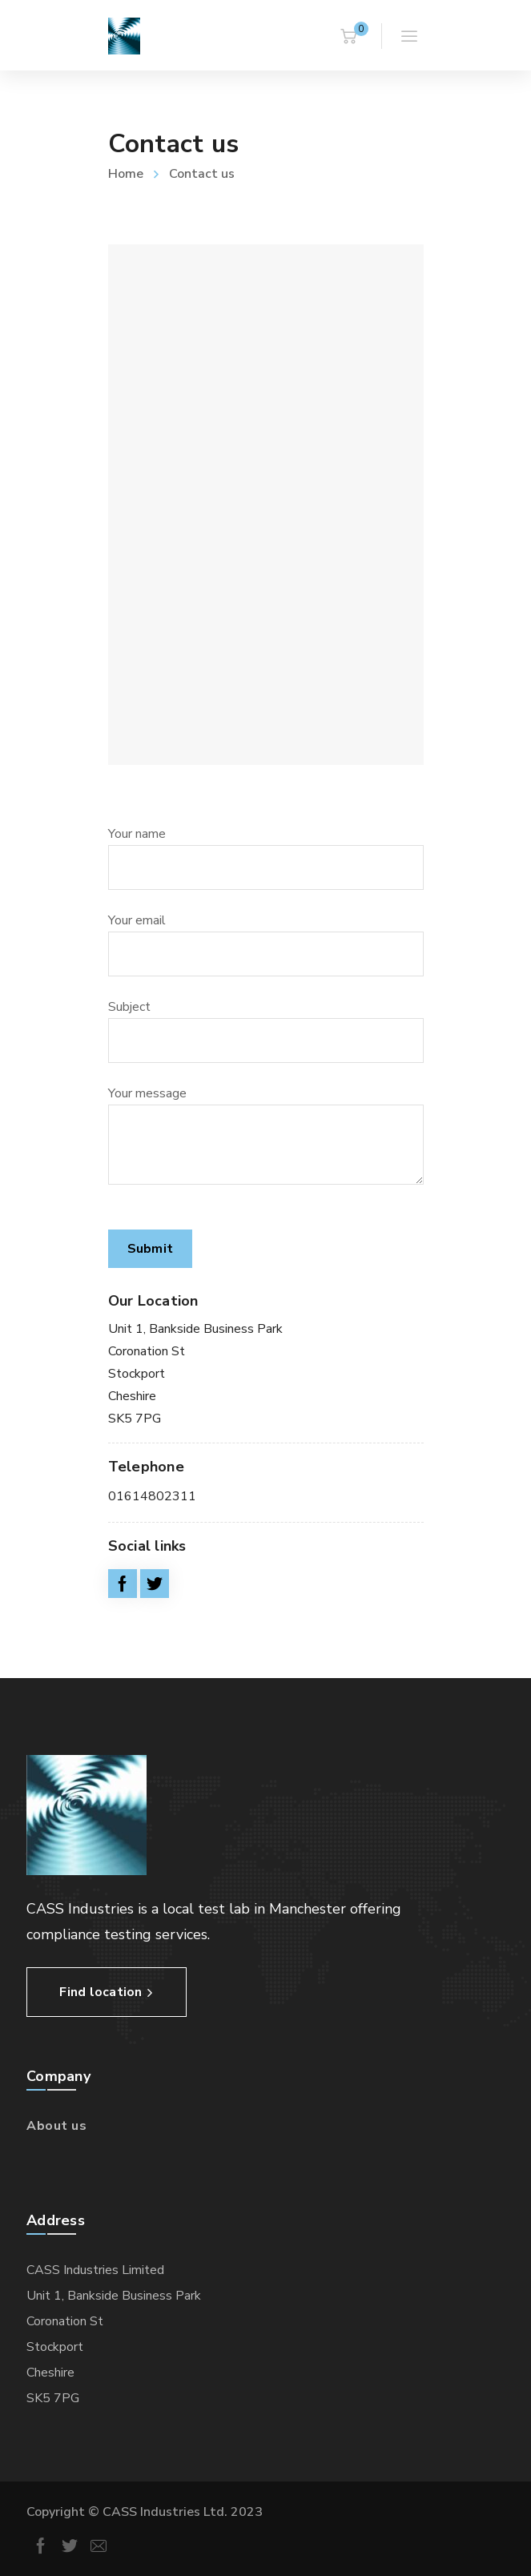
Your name (266, 857)
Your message (266, 1135)
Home (125, 174)
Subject (266, 1030)
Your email (266, 944)
